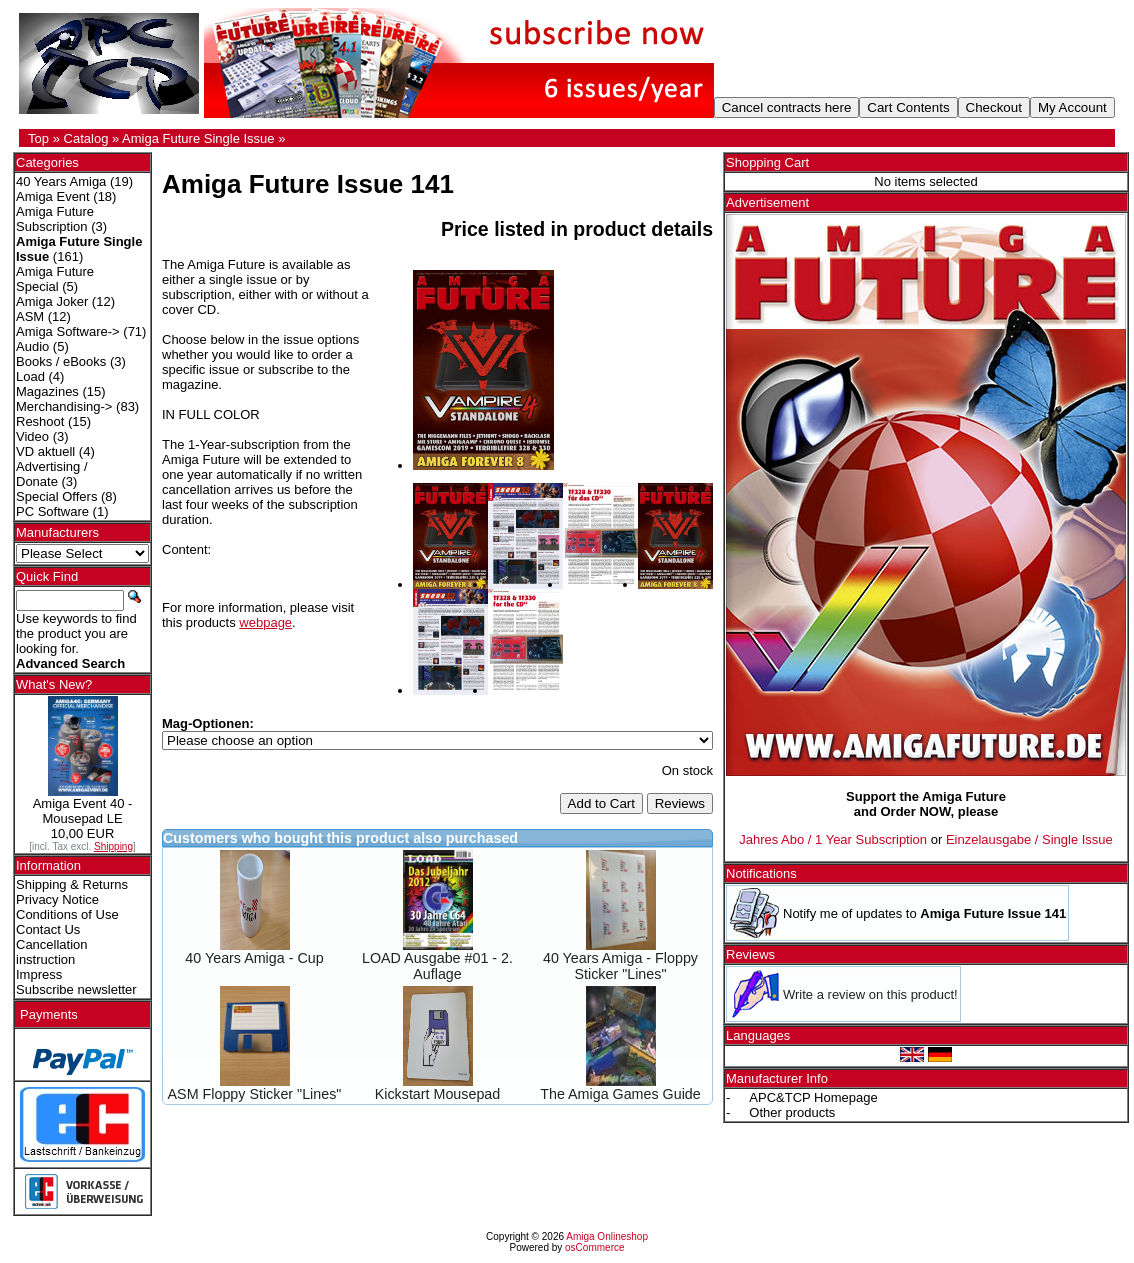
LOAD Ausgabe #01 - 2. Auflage (437, 966)
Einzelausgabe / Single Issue (1029, 839)
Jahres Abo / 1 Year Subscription (833, 839)
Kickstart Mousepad (438, 1094)
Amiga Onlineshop (607, 1236)
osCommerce (594, 1247)
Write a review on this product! (870, 994)
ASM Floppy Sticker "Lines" (255, 1094)
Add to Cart (601, 803)
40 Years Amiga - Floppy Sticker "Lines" (620, 966)
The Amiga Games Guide (620, 1094)
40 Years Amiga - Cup (254, 958)
